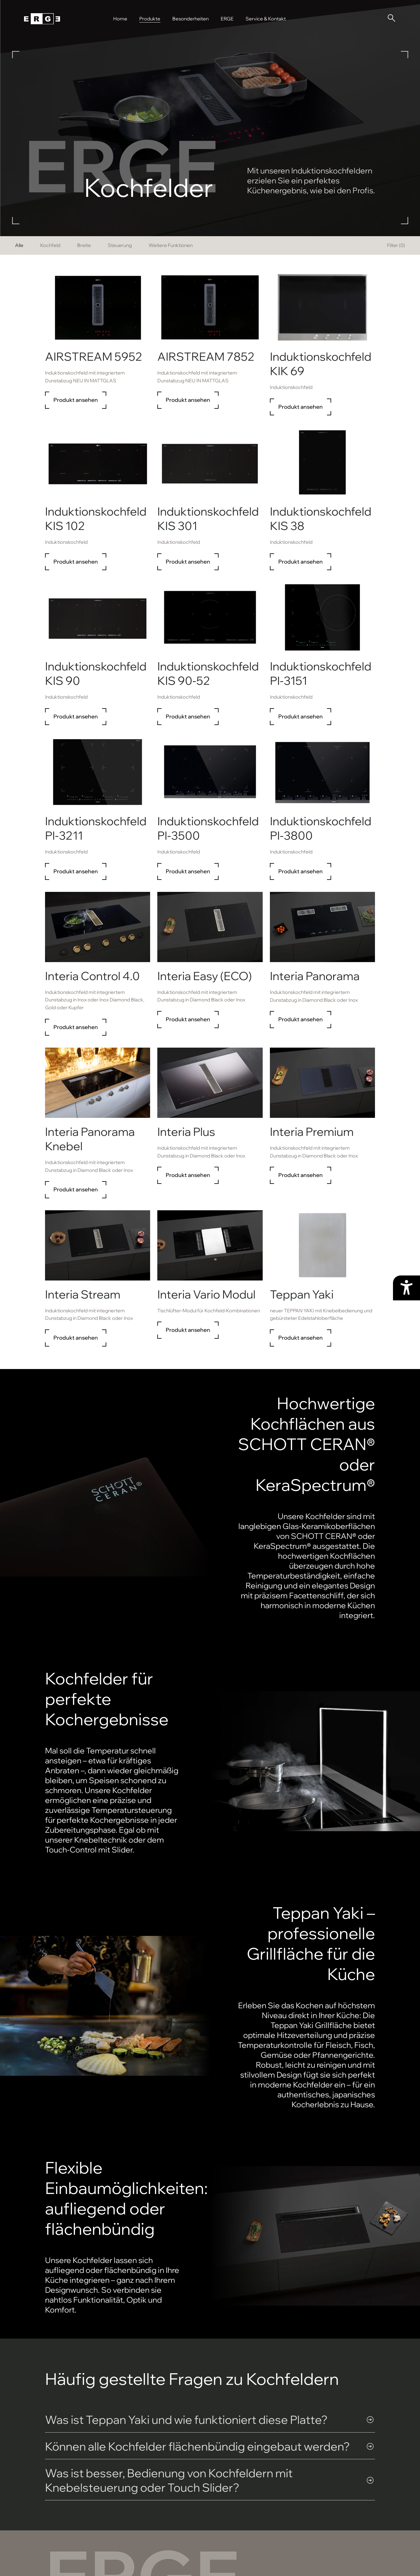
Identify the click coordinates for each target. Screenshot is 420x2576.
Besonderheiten (190, 19)
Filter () (396, 245)
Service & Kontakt (266, 19)
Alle (19, 245)
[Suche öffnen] (391, 18)
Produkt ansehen (75, 399)
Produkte (149, 19)
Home (120, 19)
